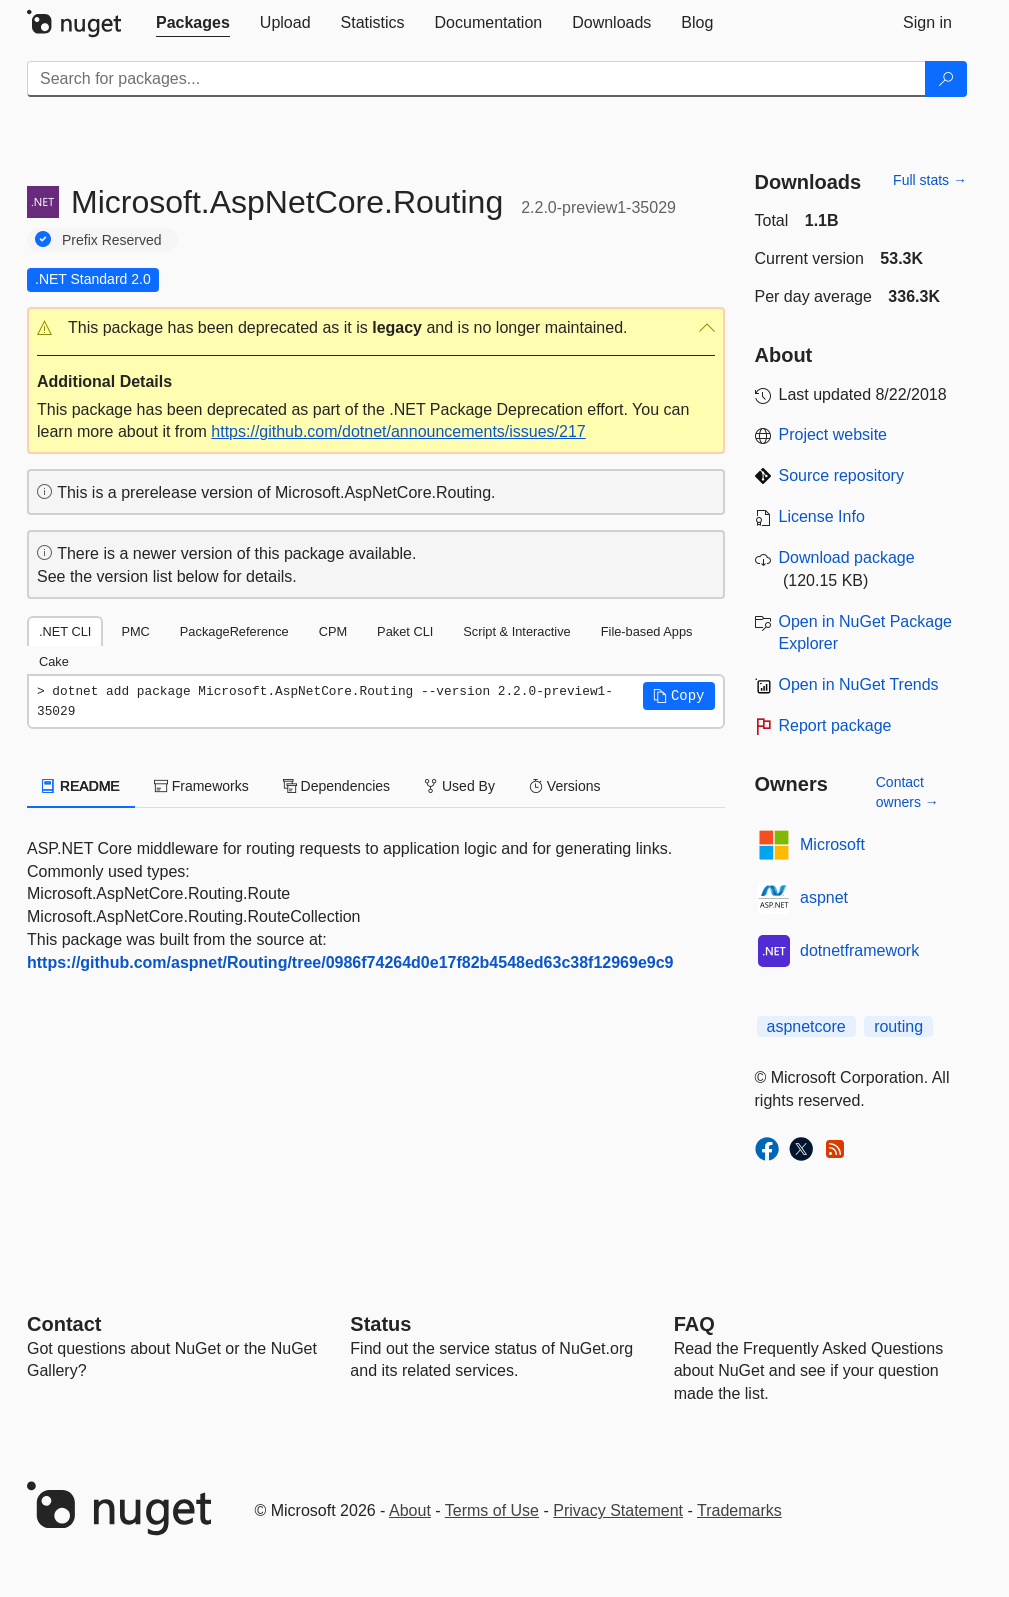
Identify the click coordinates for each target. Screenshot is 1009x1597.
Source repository (841, 475)
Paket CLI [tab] (405, 631)
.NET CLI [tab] (65, 631)
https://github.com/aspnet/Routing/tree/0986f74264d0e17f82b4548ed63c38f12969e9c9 (350, 962)
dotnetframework (859, 950)
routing (898, 1026)
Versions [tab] (565, 786)
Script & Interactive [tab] (516, 631)
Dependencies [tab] (336, 786)
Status (380, 1324)
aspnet (824, 897)
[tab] (193, 23)
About (410, 1510)
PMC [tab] (135, 631)
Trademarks (739, 1510)
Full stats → (930, 180)
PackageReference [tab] (234, 631)
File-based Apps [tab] (647, 631)
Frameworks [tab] (201, 786)
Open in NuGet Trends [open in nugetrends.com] (859, 684)
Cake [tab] (54, 661)
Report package (835, 725)
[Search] (946, 79)
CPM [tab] (333, 631)
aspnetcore (806, 1026)
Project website (833, 434)
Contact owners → (907, 792)
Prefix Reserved (112, 240)
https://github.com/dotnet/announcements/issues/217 (398, 431)
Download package (847, 557)
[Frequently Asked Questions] (694, 1324)
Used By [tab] (459, 786)
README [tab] (81, 786)
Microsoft (832, 844)
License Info (822, 516)
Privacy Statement (618, 1510)
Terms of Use (492, 1510)
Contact (64, 1324)
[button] (376, 328)
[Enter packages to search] (476, 79)
